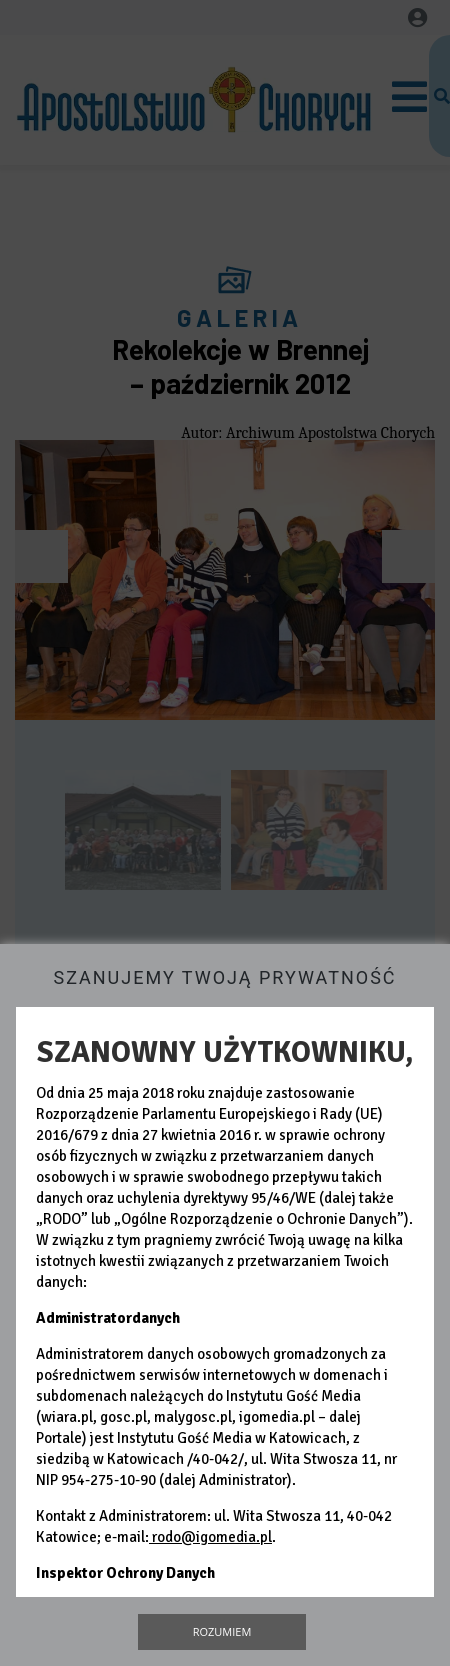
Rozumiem (222, 1631)
